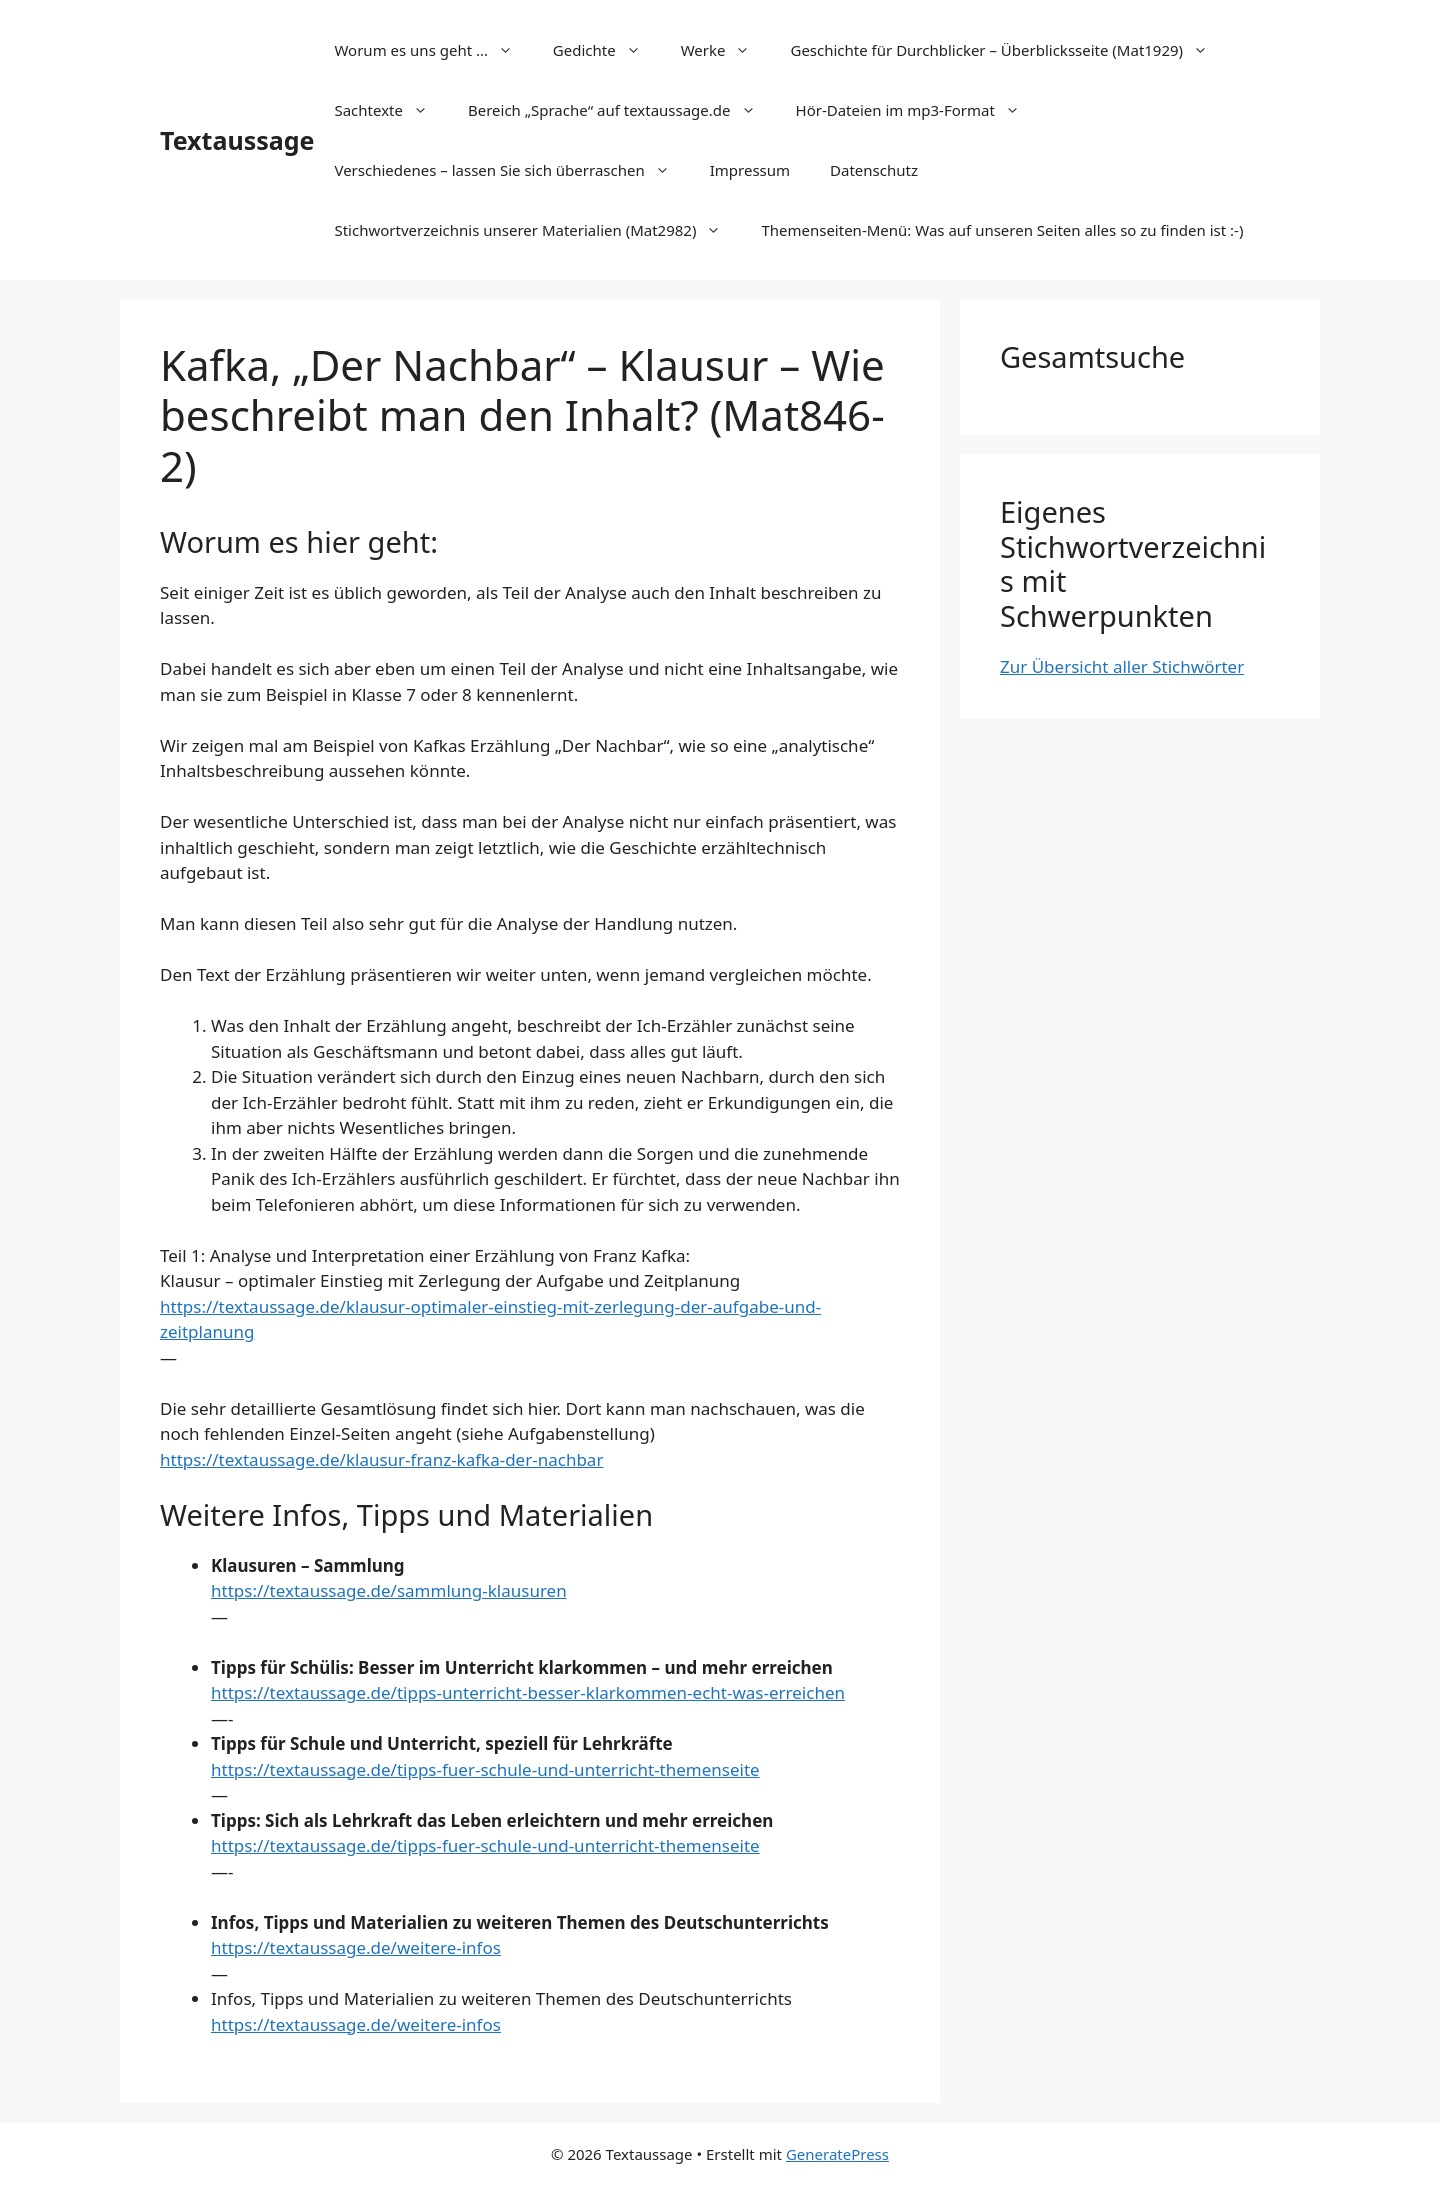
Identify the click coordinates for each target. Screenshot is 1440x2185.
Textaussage (237, 140)
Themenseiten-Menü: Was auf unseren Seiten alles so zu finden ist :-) (1002, 230)
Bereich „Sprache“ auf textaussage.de (622, 110)
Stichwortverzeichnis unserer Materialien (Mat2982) (537, 230)
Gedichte (607, 50)
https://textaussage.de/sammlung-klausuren (389, 1590)
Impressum (750, 170)
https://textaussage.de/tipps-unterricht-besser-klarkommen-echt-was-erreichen (528, 1692)
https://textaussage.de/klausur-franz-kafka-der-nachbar (381, 1459)
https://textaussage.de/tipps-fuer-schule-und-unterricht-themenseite (485, 1769)
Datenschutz (874, 170)
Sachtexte (391, 110)
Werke (726, 50)
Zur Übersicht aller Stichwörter (1122, 666)
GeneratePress (837, 2154)
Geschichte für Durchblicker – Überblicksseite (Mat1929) (1009, 50)
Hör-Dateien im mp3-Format (918, 110)
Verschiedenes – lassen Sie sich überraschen (511, 170)
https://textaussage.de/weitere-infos (356, 1947)
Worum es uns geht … (433, 50)
